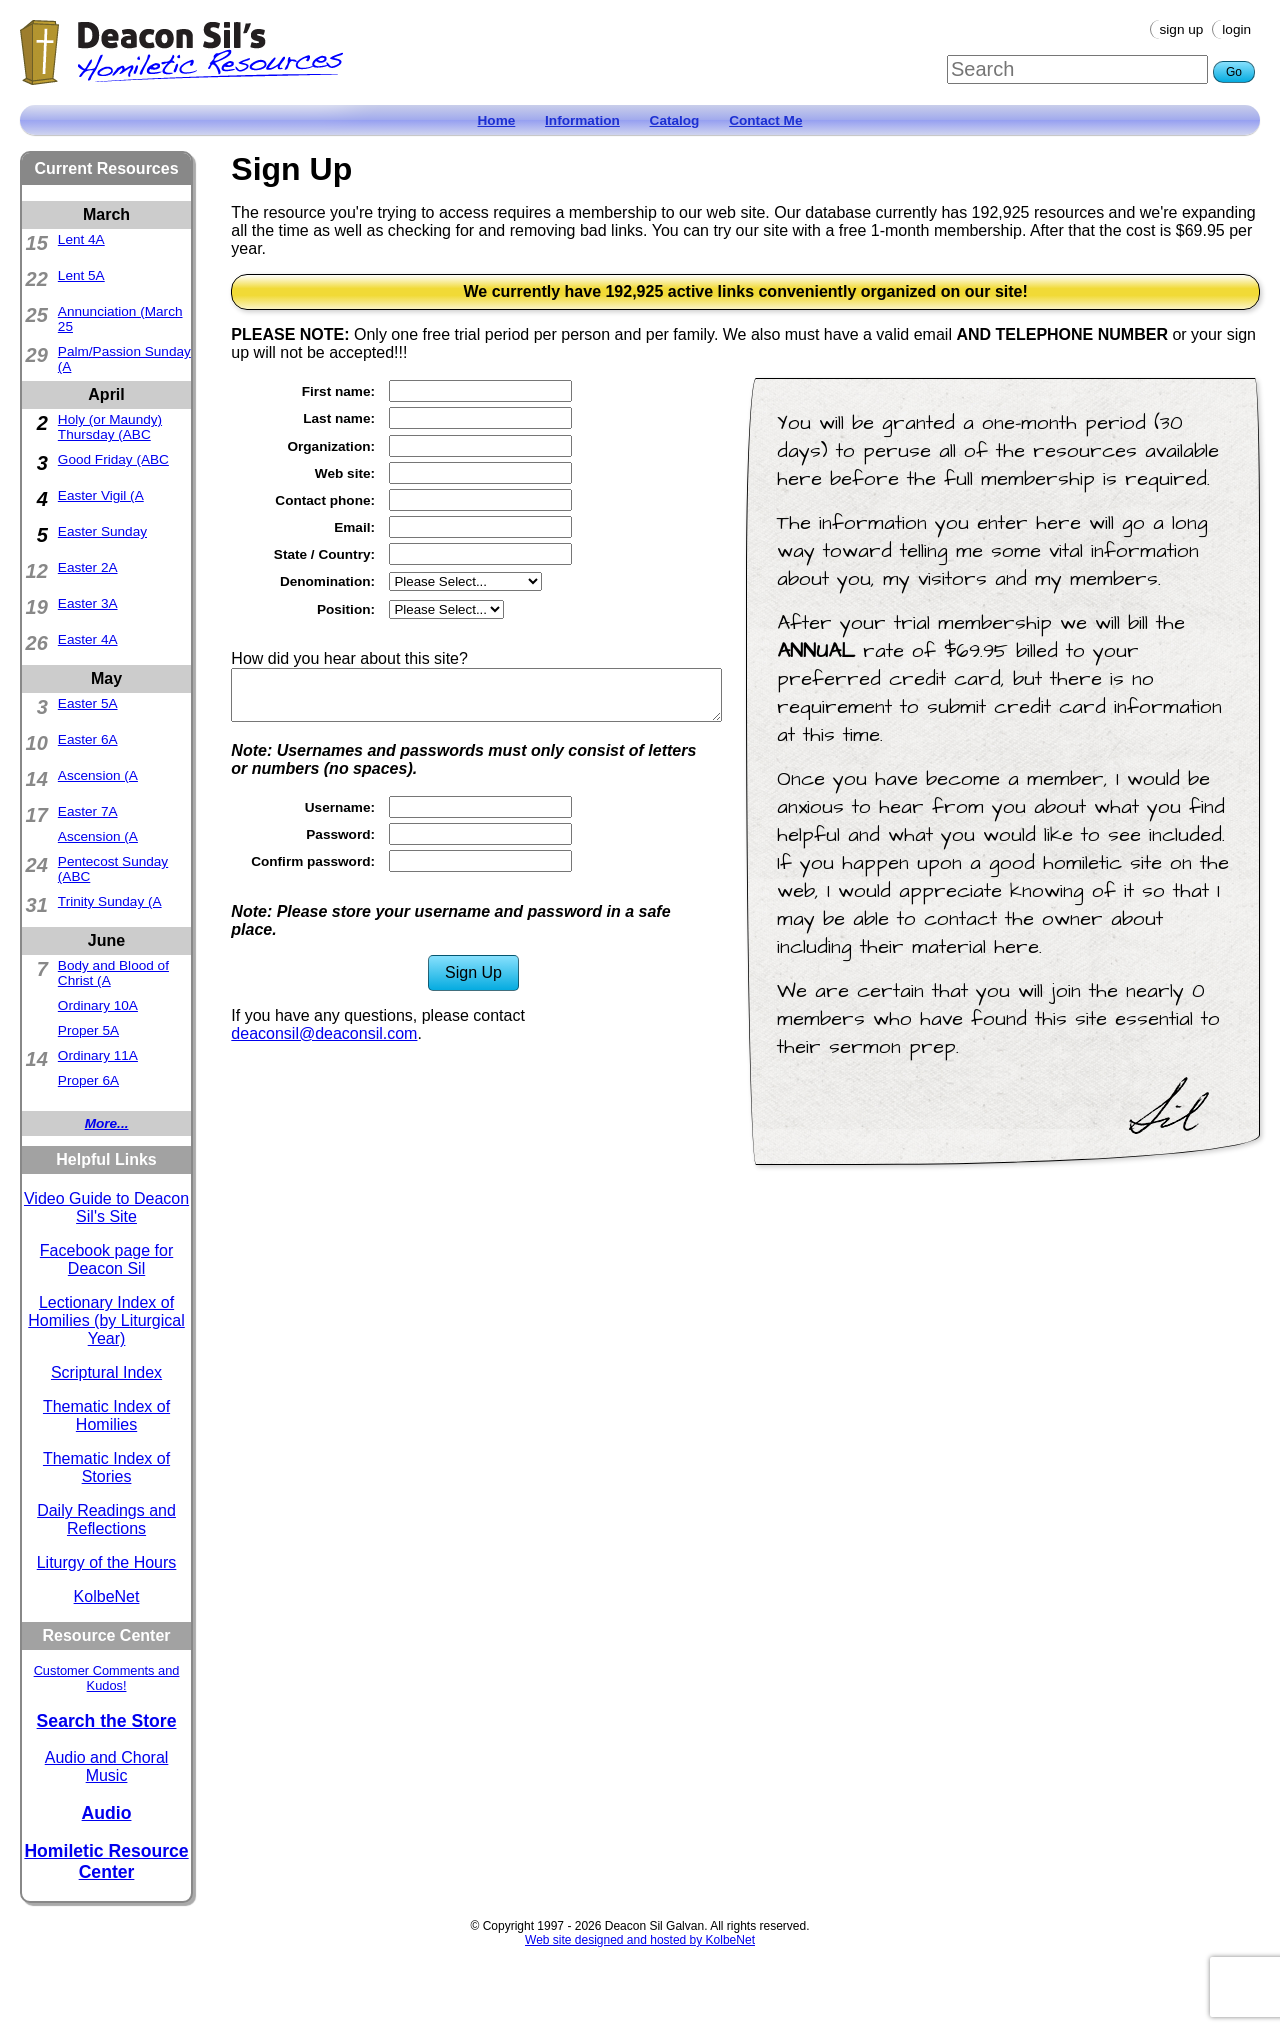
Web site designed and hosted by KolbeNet (640, 1940)
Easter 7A (88, 811)
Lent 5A (81, 275)
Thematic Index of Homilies (106, 1415)
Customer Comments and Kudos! (107, 1678)
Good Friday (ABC (113, 459)
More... (107, 1123)
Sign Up (1182, 29)
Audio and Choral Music (107, 1766)
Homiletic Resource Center (106, 1861)
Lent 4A (81, 239)
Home (497, 120)
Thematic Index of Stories (106, 1467)
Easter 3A (88, 603)
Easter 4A (88, 639)
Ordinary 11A (98, 1055)
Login (1236, 29)
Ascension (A (98, 775)
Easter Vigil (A (101, 495)
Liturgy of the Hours (107, 1562)
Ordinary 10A (98, 1005)
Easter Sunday (102, 531)
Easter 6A (88, 739)
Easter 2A (88, 567)
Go (1234, 72)
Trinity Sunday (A (110, 901)
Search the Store (107, 1721)
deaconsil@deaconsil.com (324, 1033)
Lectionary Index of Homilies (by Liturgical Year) (106, 1320)
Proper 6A (88, 1080)
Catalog (675, 120)
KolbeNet (107, 1596)
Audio (107, 1813)
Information (582, 120)
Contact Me (765, 120)
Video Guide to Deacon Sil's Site (106, 1207)
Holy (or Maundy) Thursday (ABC (110, 427)
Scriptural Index (106, 1372)
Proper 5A (88, 1030)
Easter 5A (88, 703)
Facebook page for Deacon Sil (106, 1259)
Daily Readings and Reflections (106, 1519)
